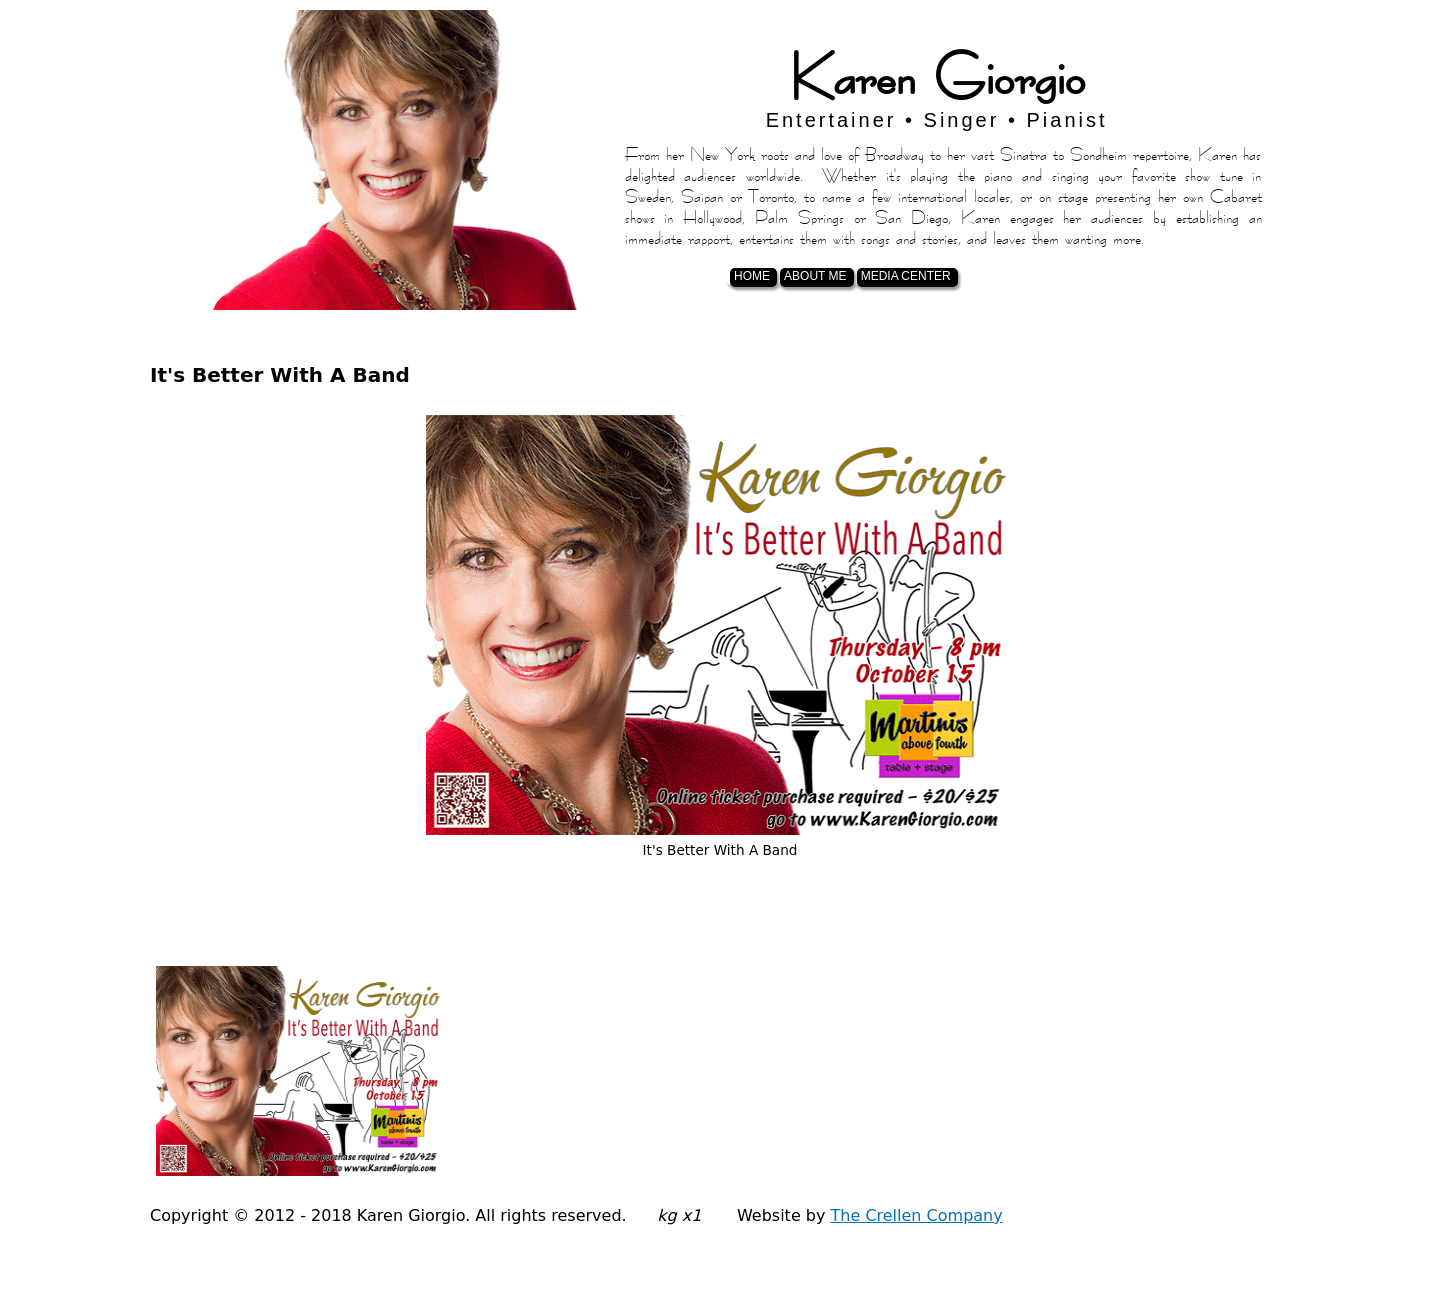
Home (752, 276)
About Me (815, 276)
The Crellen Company (917, 1215)
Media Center (906, 276)
